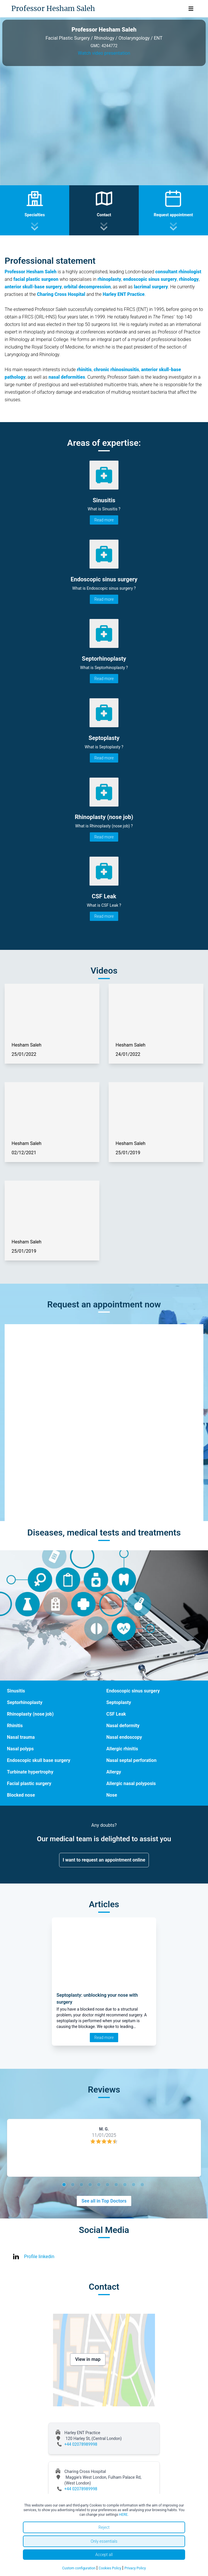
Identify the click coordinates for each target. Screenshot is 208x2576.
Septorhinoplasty (24, 1702)
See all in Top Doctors (104, 2201)
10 (143, 2185)
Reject (104, 2527)
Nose (111, 1795)
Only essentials (104, 2541)
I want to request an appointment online (104, 1860)
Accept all (104, 2554)
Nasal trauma (21, 1737)
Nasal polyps (20, 1748)
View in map (88, 2359)
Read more (104, 520)
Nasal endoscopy (124, 1737)
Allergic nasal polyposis (131, 1783)
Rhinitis (15, 1725)
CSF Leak (116, 1714)
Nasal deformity (123, 1725)
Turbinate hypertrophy (30, 1772)
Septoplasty (118, 1702)
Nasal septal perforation (131, 1760)
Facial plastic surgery (29, 1783)
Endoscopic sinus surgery (133, 1691)
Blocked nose (21, 1795)
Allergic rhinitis (122, 1748)
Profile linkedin (39, 2256)
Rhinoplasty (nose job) (30, 1714)
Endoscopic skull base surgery (38, 1760)
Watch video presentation (104, 53)
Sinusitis (16, 1691)
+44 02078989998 (80, 2444)
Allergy (113, 1772)
